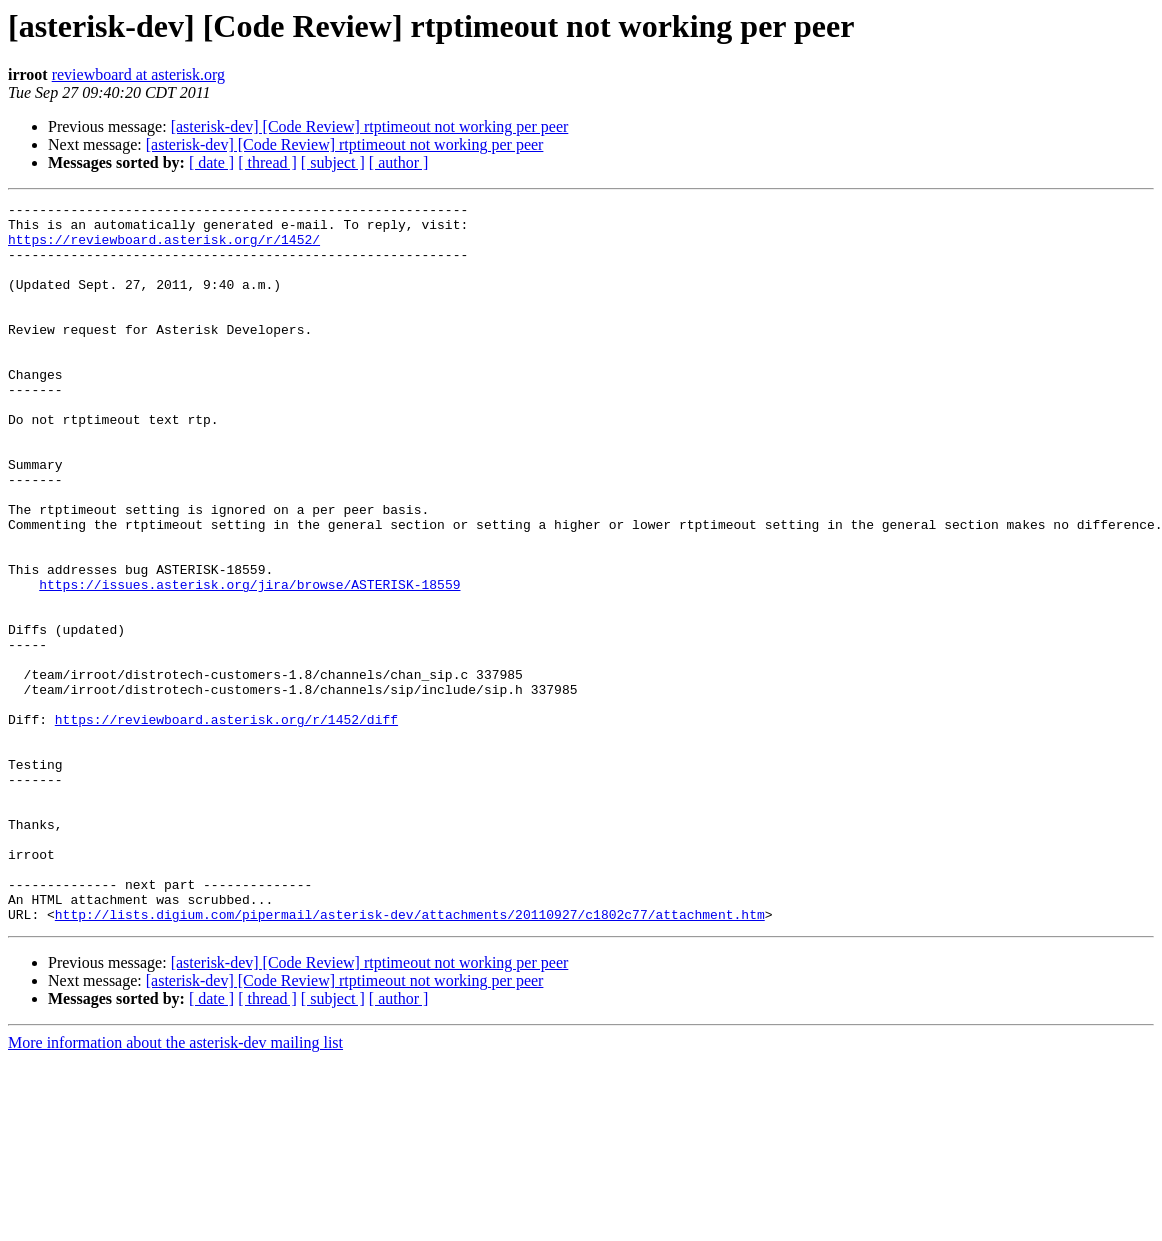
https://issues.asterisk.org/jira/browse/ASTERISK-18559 (249, 662)
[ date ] (211, 162)
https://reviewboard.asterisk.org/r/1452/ (164, 248)
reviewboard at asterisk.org (138, 74)
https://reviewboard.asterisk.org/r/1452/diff (226, 824)
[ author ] (399, 162)
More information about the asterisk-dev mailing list (175, 1186)
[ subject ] (333, 162)
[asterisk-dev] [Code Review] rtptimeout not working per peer (370, 126)
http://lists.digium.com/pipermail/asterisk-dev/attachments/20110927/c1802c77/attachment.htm (410, 1058)
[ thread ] (267, 162)
